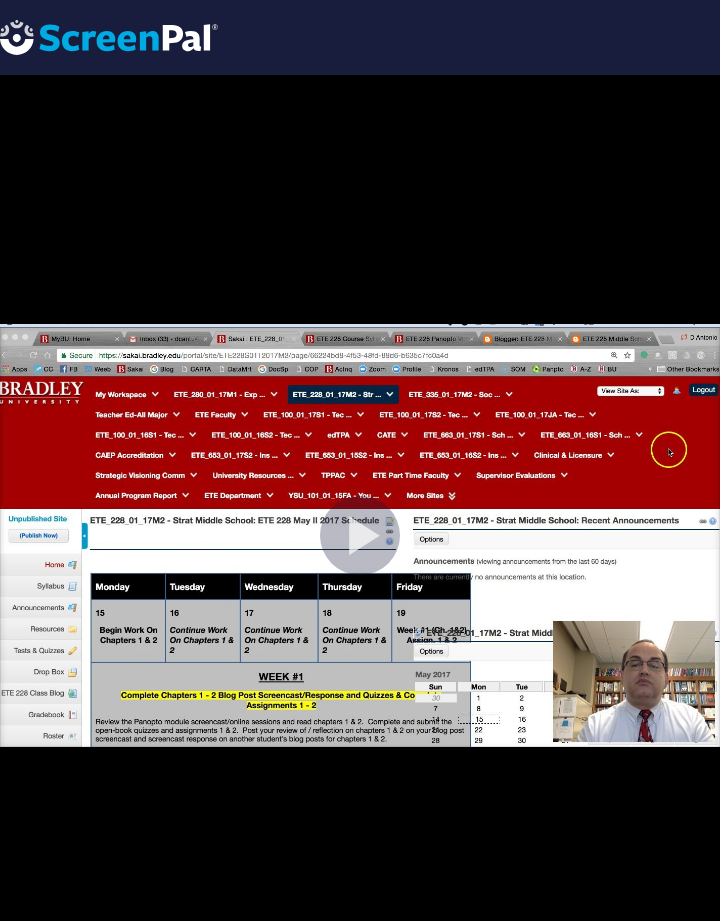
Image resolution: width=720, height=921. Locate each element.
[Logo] (109, 36)
